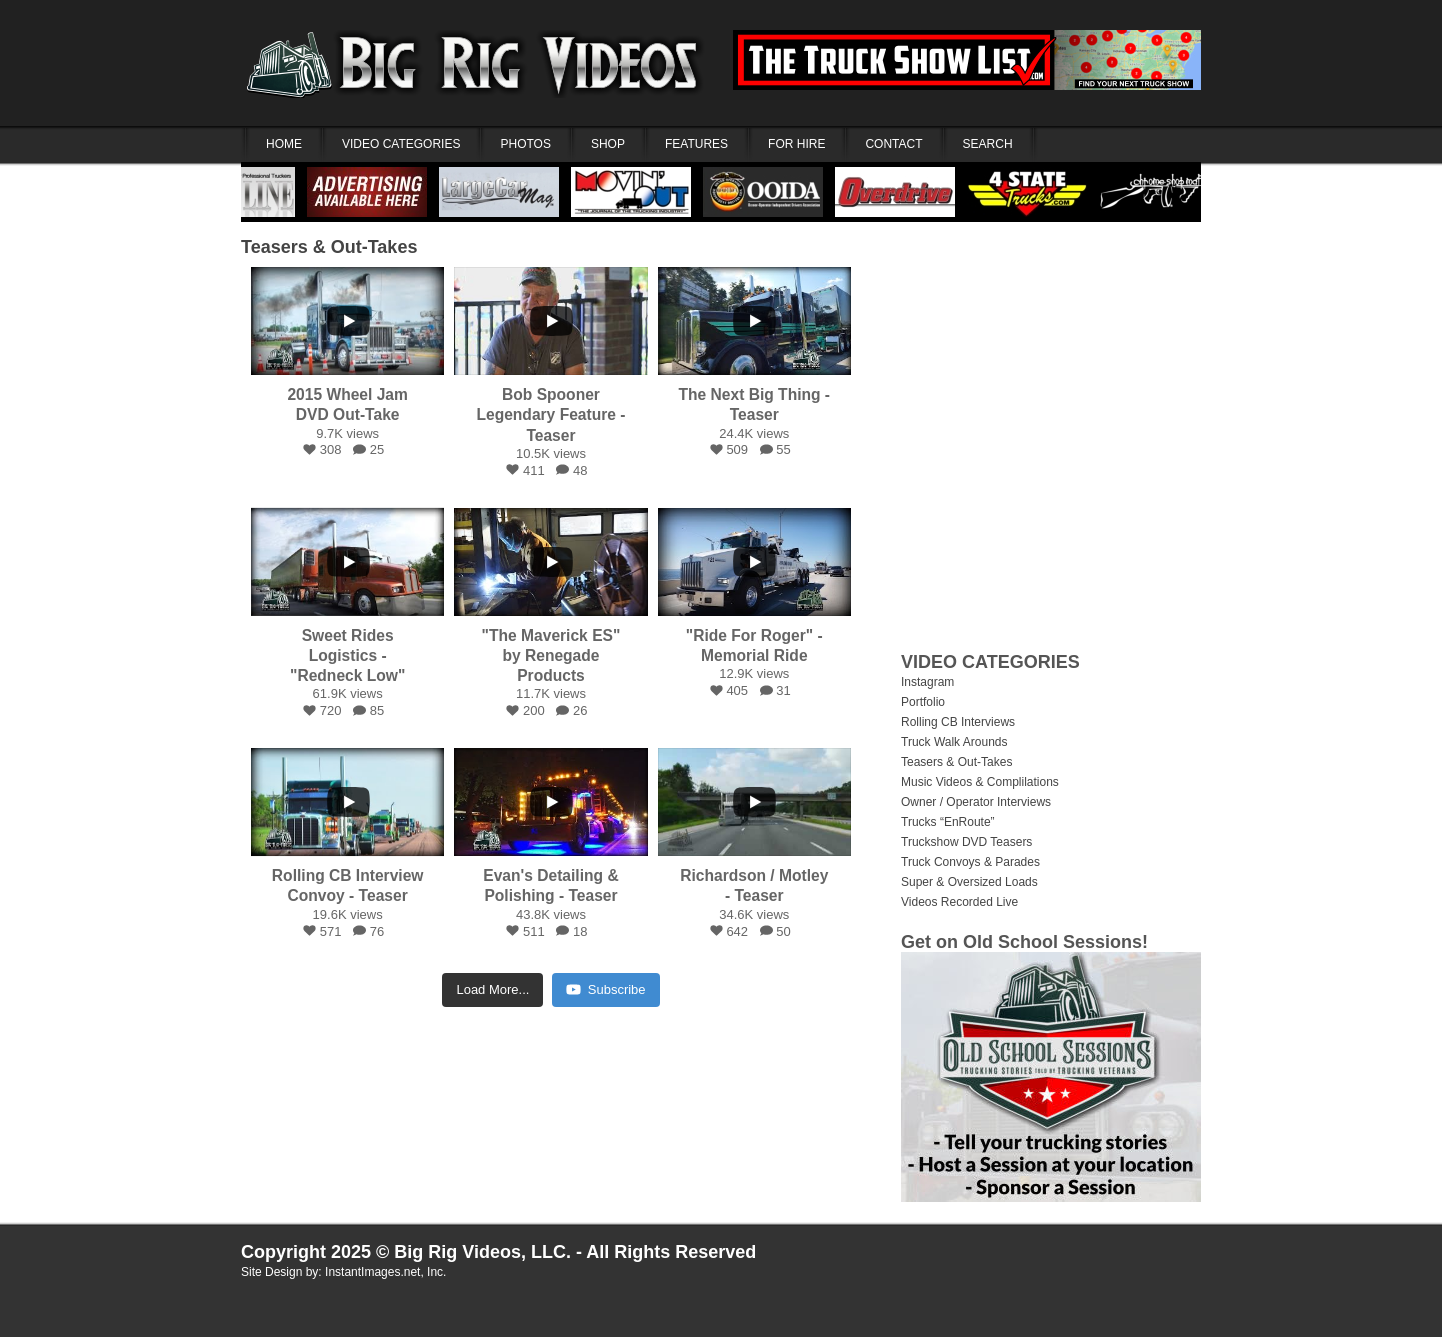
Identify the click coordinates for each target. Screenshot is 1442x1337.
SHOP (608, 144)
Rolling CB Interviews (958, 722)
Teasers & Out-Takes (329, 247)
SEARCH (988, 144)
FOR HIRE (796, 144)
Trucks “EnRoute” (948, 822)
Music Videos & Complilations (980, 782)
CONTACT (893, 144)
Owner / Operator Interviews (976, 802)
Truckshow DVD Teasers (966, 842)
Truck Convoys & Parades (970, 862)
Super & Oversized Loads (969, 882)
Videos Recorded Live (959, 902)
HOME (284, 144)
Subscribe (606, 989)
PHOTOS (525, 144)
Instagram (927, 682)
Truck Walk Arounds (954, 742)
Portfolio (923, 702)
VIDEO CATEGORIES (401, 144)
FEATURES (696, 144)
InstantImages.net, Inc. (385, 1272)
